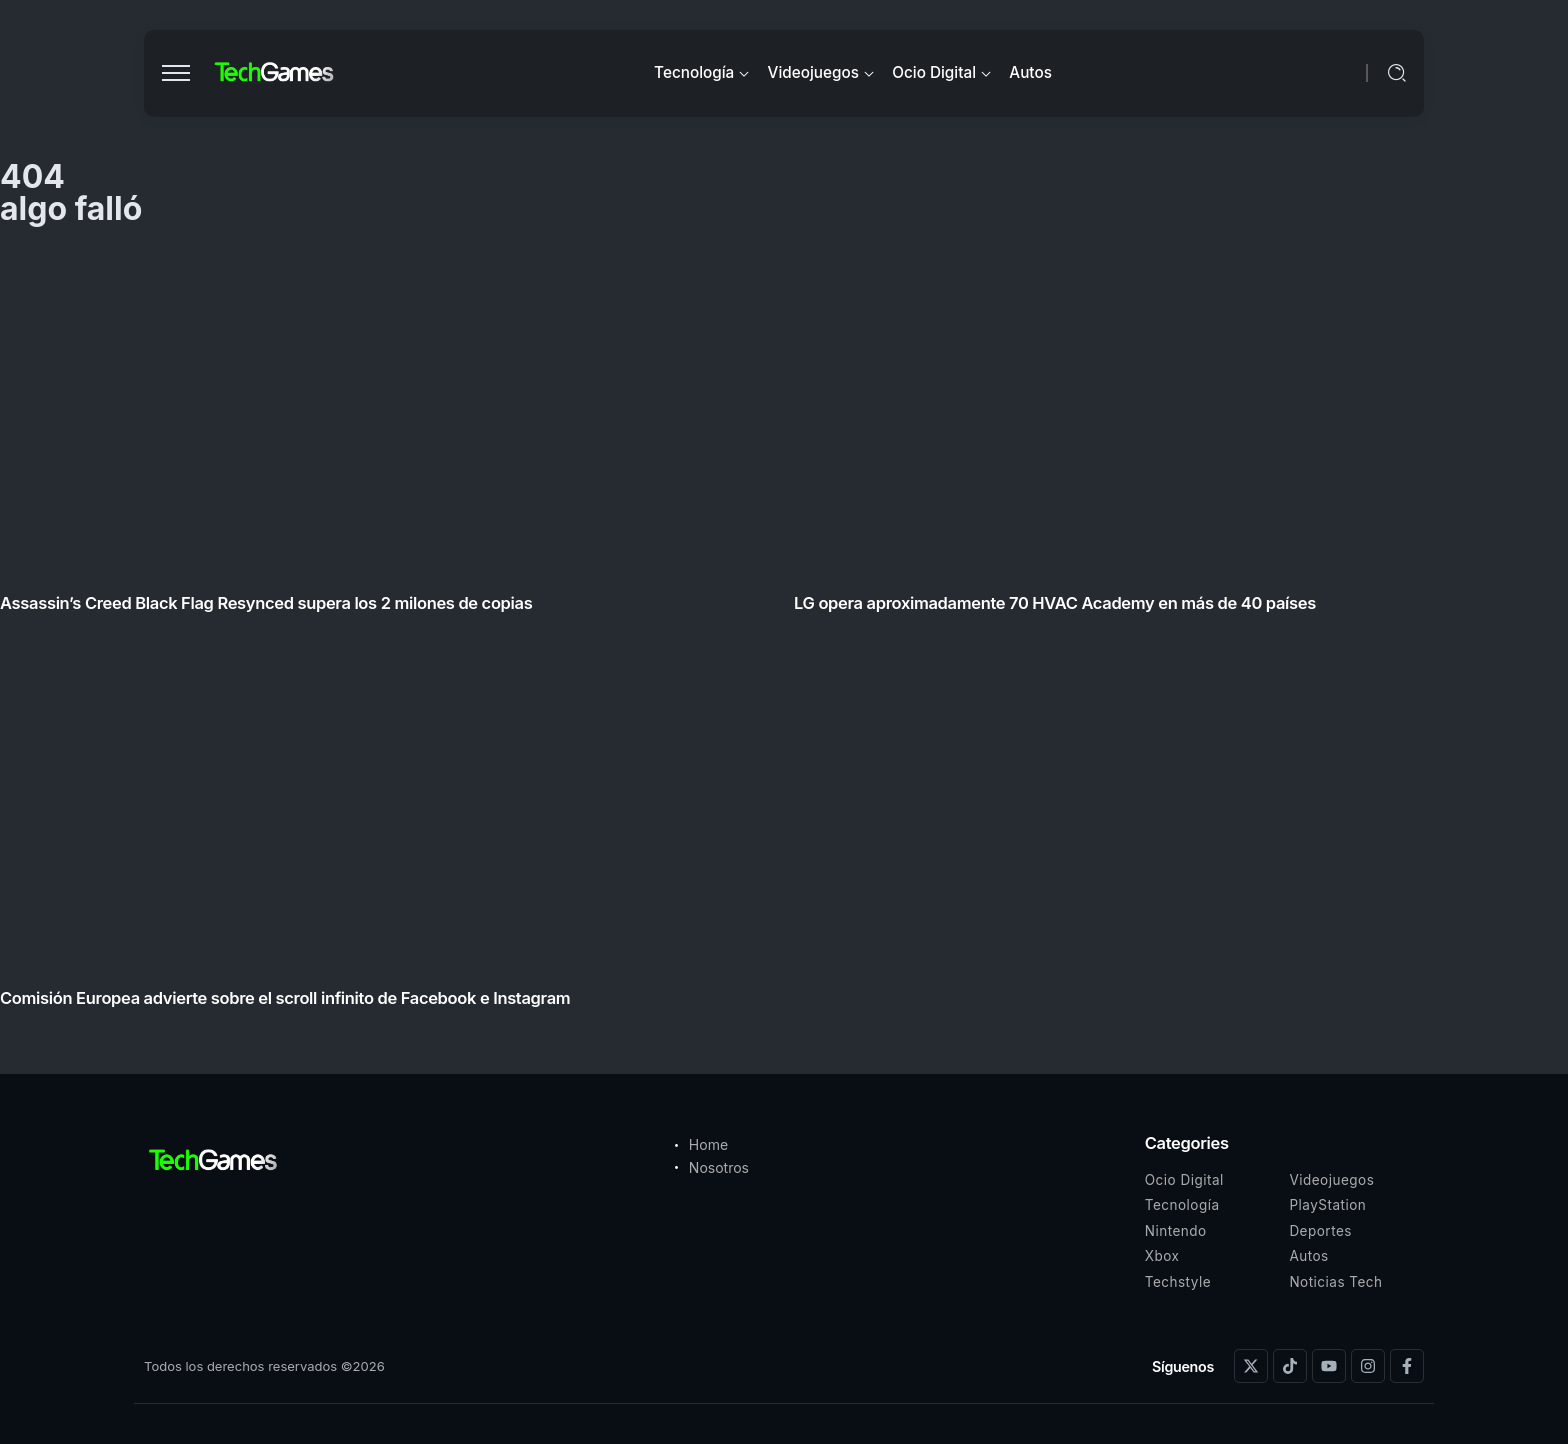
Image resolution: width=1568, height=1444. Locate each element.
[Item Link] (784, 634)
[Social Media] (1251, 1366)
